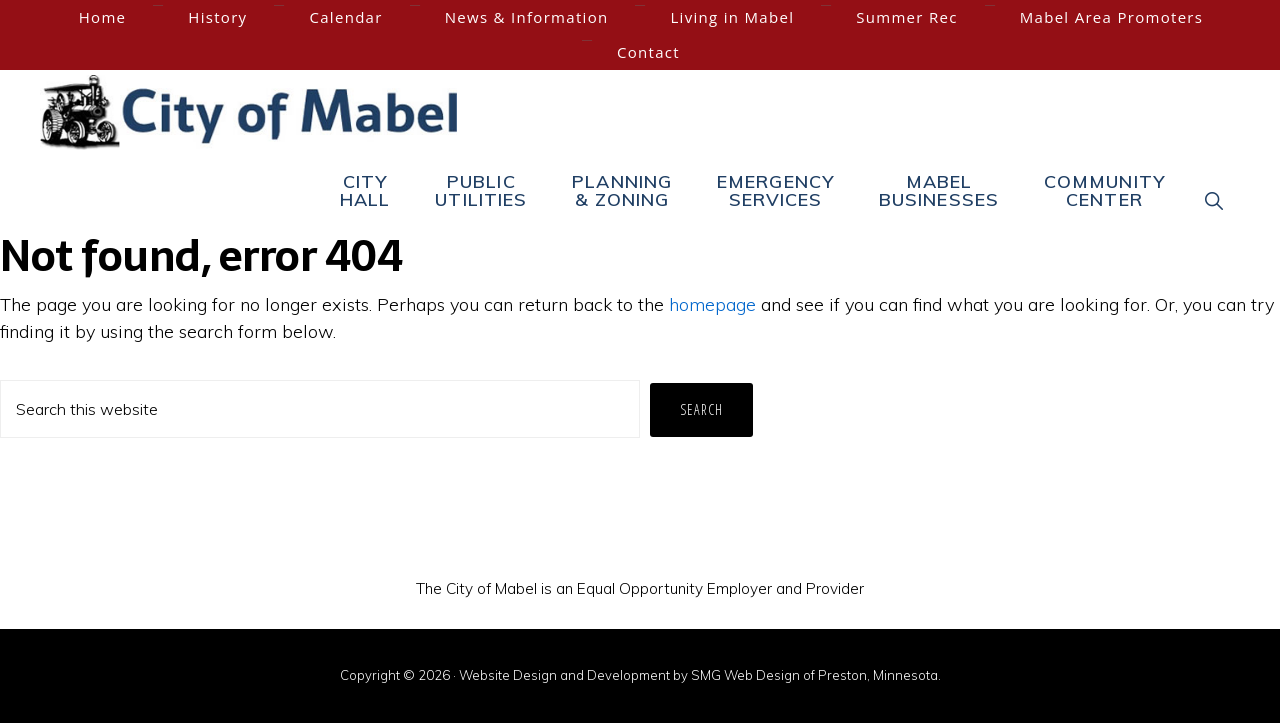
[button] (1215, 200)
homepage (712, 304)
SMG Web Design (745, 675)
